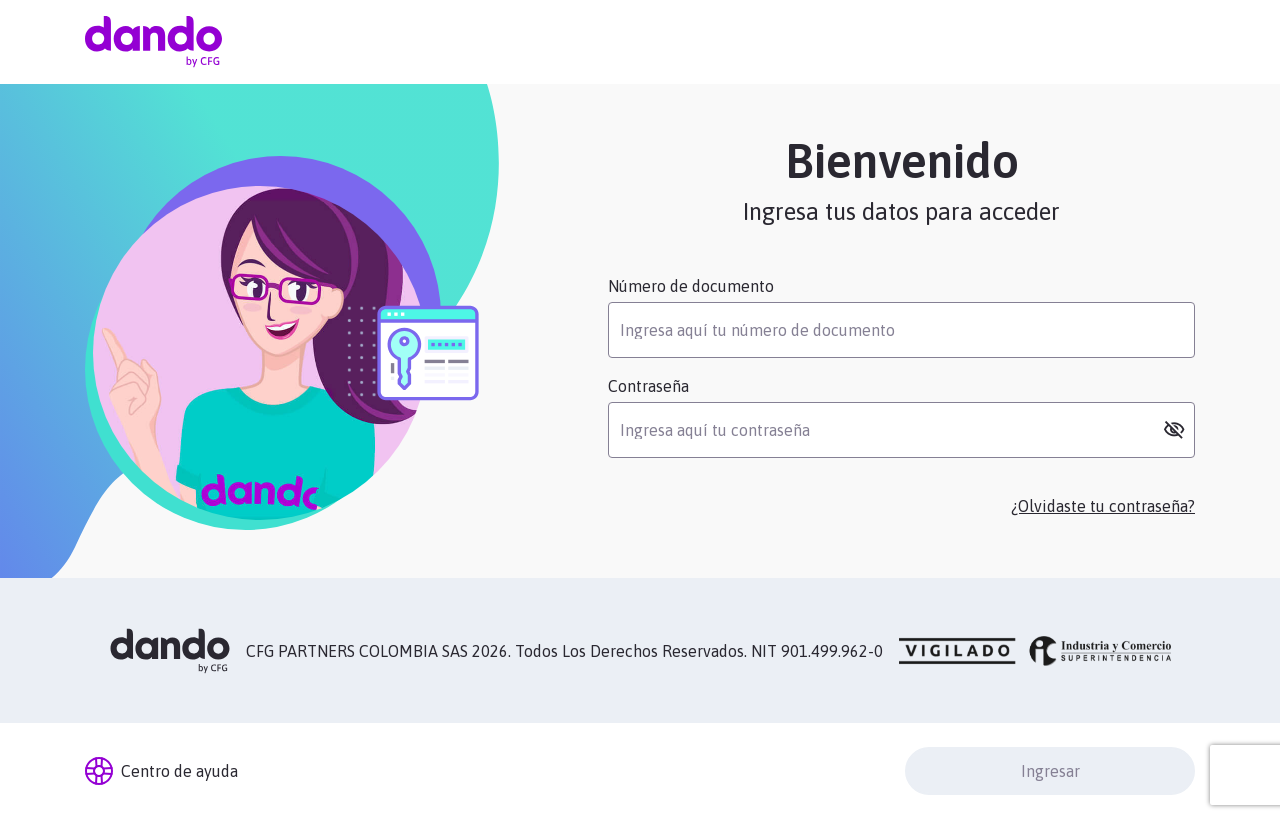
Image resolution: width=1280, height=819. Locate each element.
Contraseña (648, 386)
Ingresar (1050, 771)
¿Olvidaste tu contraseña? (1103, 506)
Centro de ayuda (161, 771)
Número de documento (691, 286)
